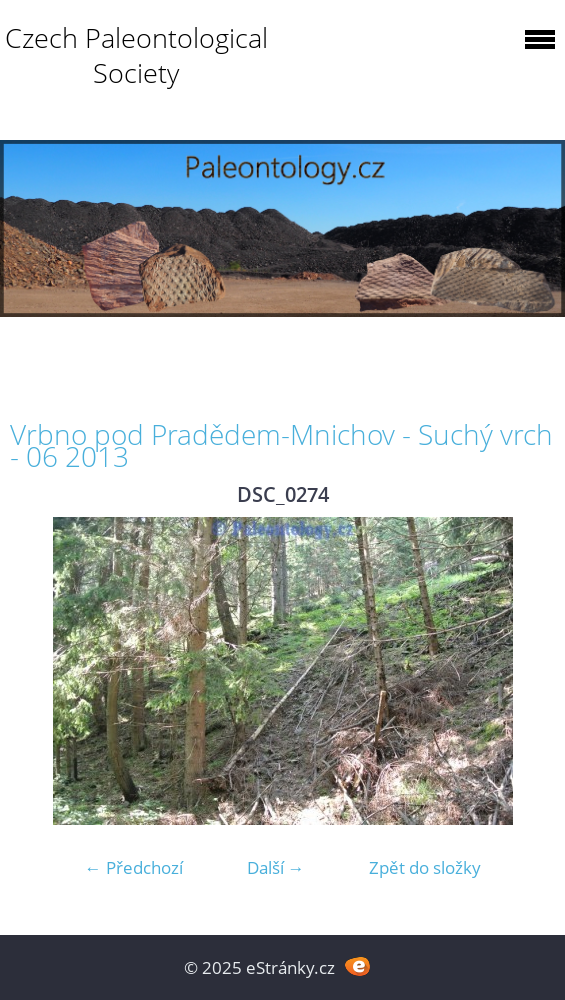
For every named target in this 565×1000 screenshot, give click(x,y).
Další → (276, 867)
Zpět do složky (425, 867)
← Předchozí (134, 867)
